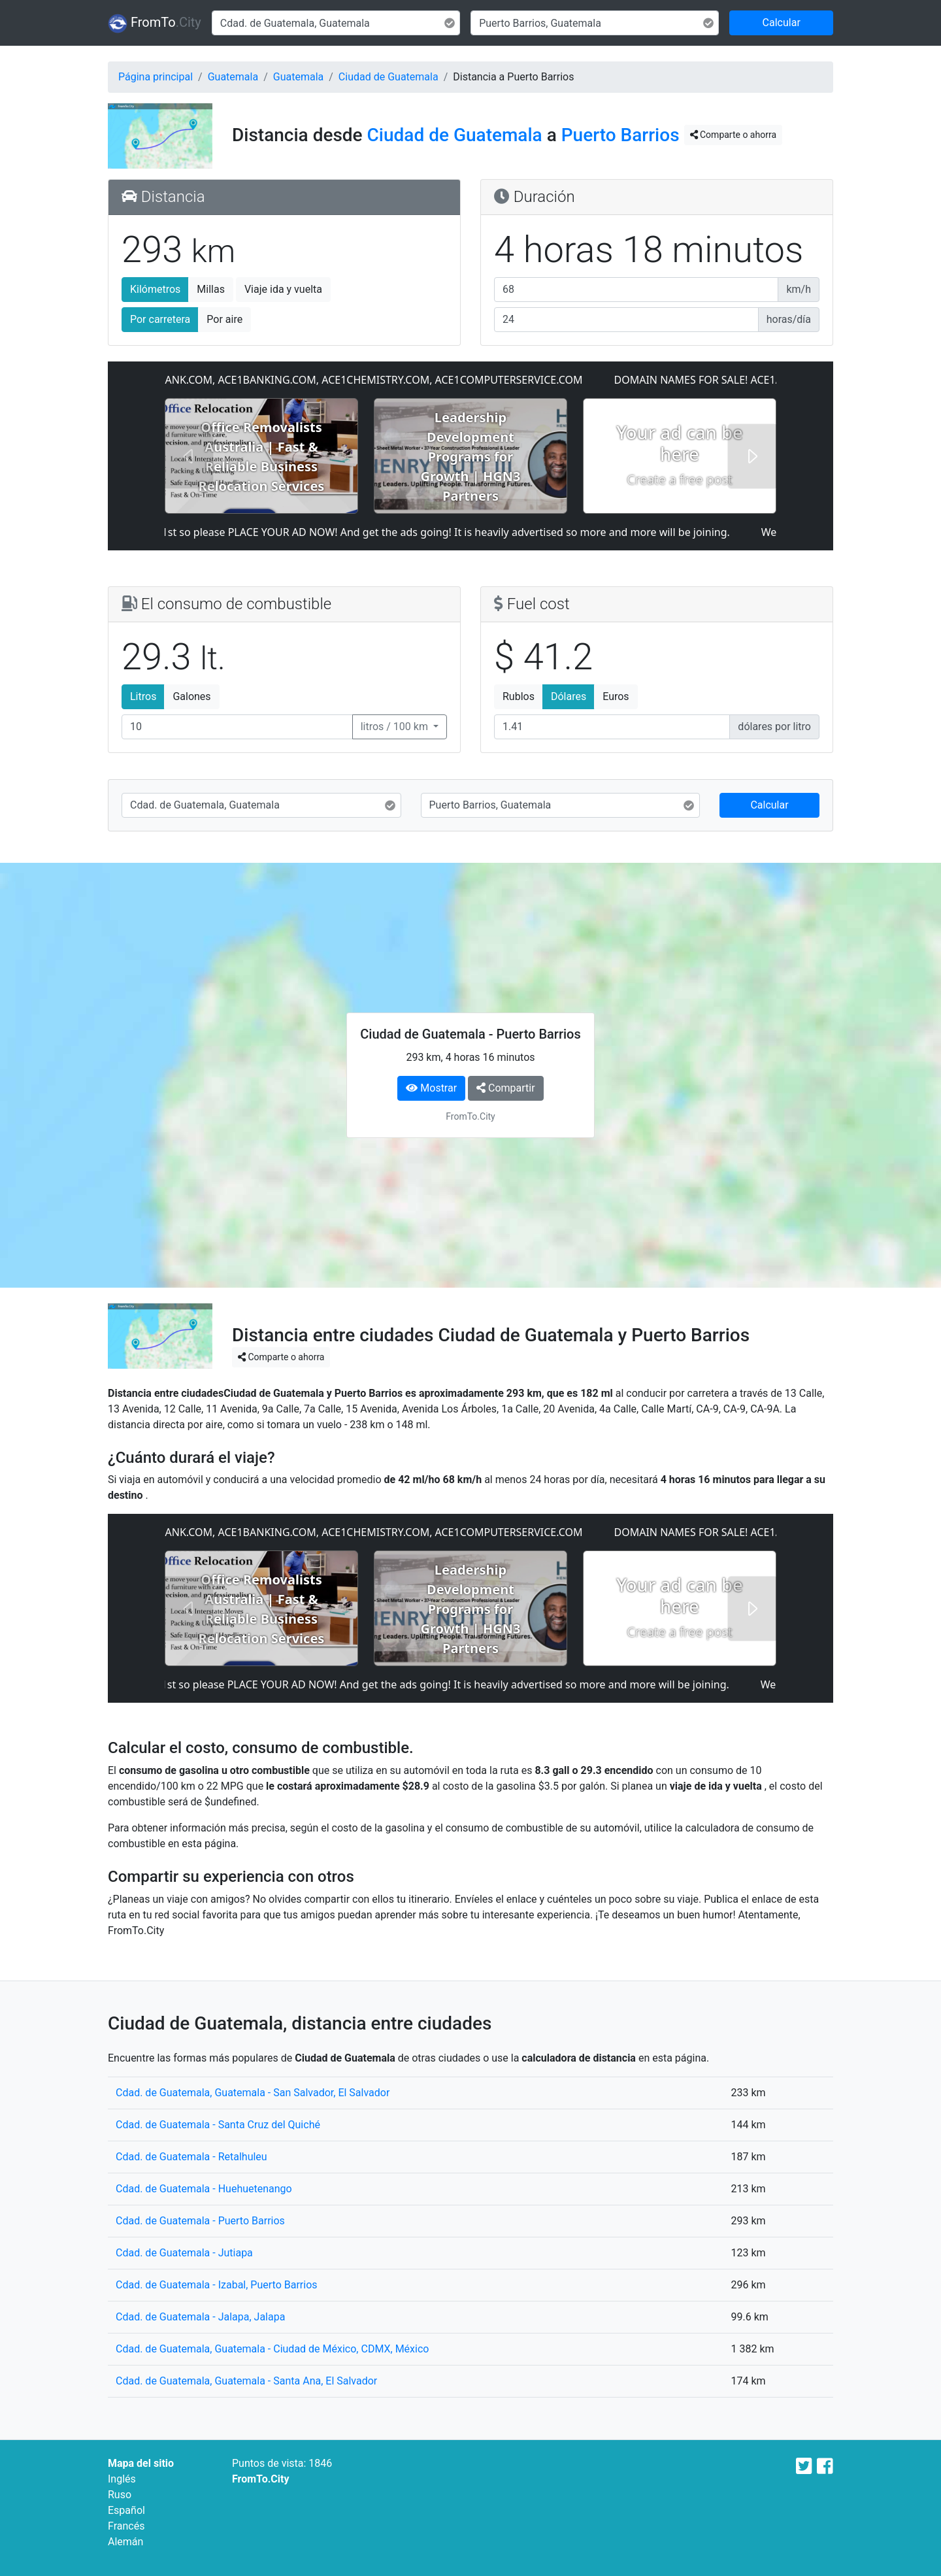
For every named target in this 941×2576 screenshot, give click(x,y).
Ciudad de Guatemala (388, 77)
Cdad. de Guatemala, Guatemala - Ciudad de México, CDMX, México (272, 2349)
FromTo (154, 23)
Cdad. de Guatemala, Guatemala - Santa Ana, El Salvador (246, 2381)
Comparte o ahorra (733, 134)
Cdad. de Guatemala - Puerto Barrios (200, 2221)
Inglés (122, 2479)
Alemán (125, 2541)
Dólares (568, 696)
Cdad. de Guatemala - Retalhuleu (191, 2156)
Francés (126, 2526)
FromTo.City (260, 2479)
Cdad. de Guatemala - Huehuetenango (204, 2189)
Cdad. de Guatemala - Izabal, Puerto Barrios (217, 2285)
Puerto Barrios (620, 135)
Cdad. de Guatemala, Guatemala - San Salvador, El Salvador (252, 2092)
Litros (143, 696)
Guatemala (233, 77)
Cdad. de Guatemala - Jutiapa (184, 2253)
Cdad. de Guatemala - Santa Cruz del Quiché (218, 2124)
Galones (191, 696)
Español (126, 2510)
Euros (616, 696)
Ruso (119, 2494)
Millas (211, 289)
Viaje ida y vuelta (283, 289)
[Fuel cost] (612, 726)
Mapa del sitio (141, 2463)
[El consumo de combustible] (237, 726)
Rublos (519, 696)
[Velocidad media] (636, 289)
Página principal (155, 77)
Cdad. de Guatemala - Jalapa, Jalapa (200, 2317)
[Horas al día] (626, 319)
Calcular (782, 22)
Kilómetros (155, 289)
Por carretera (160, 319)
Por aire (224, 319)
